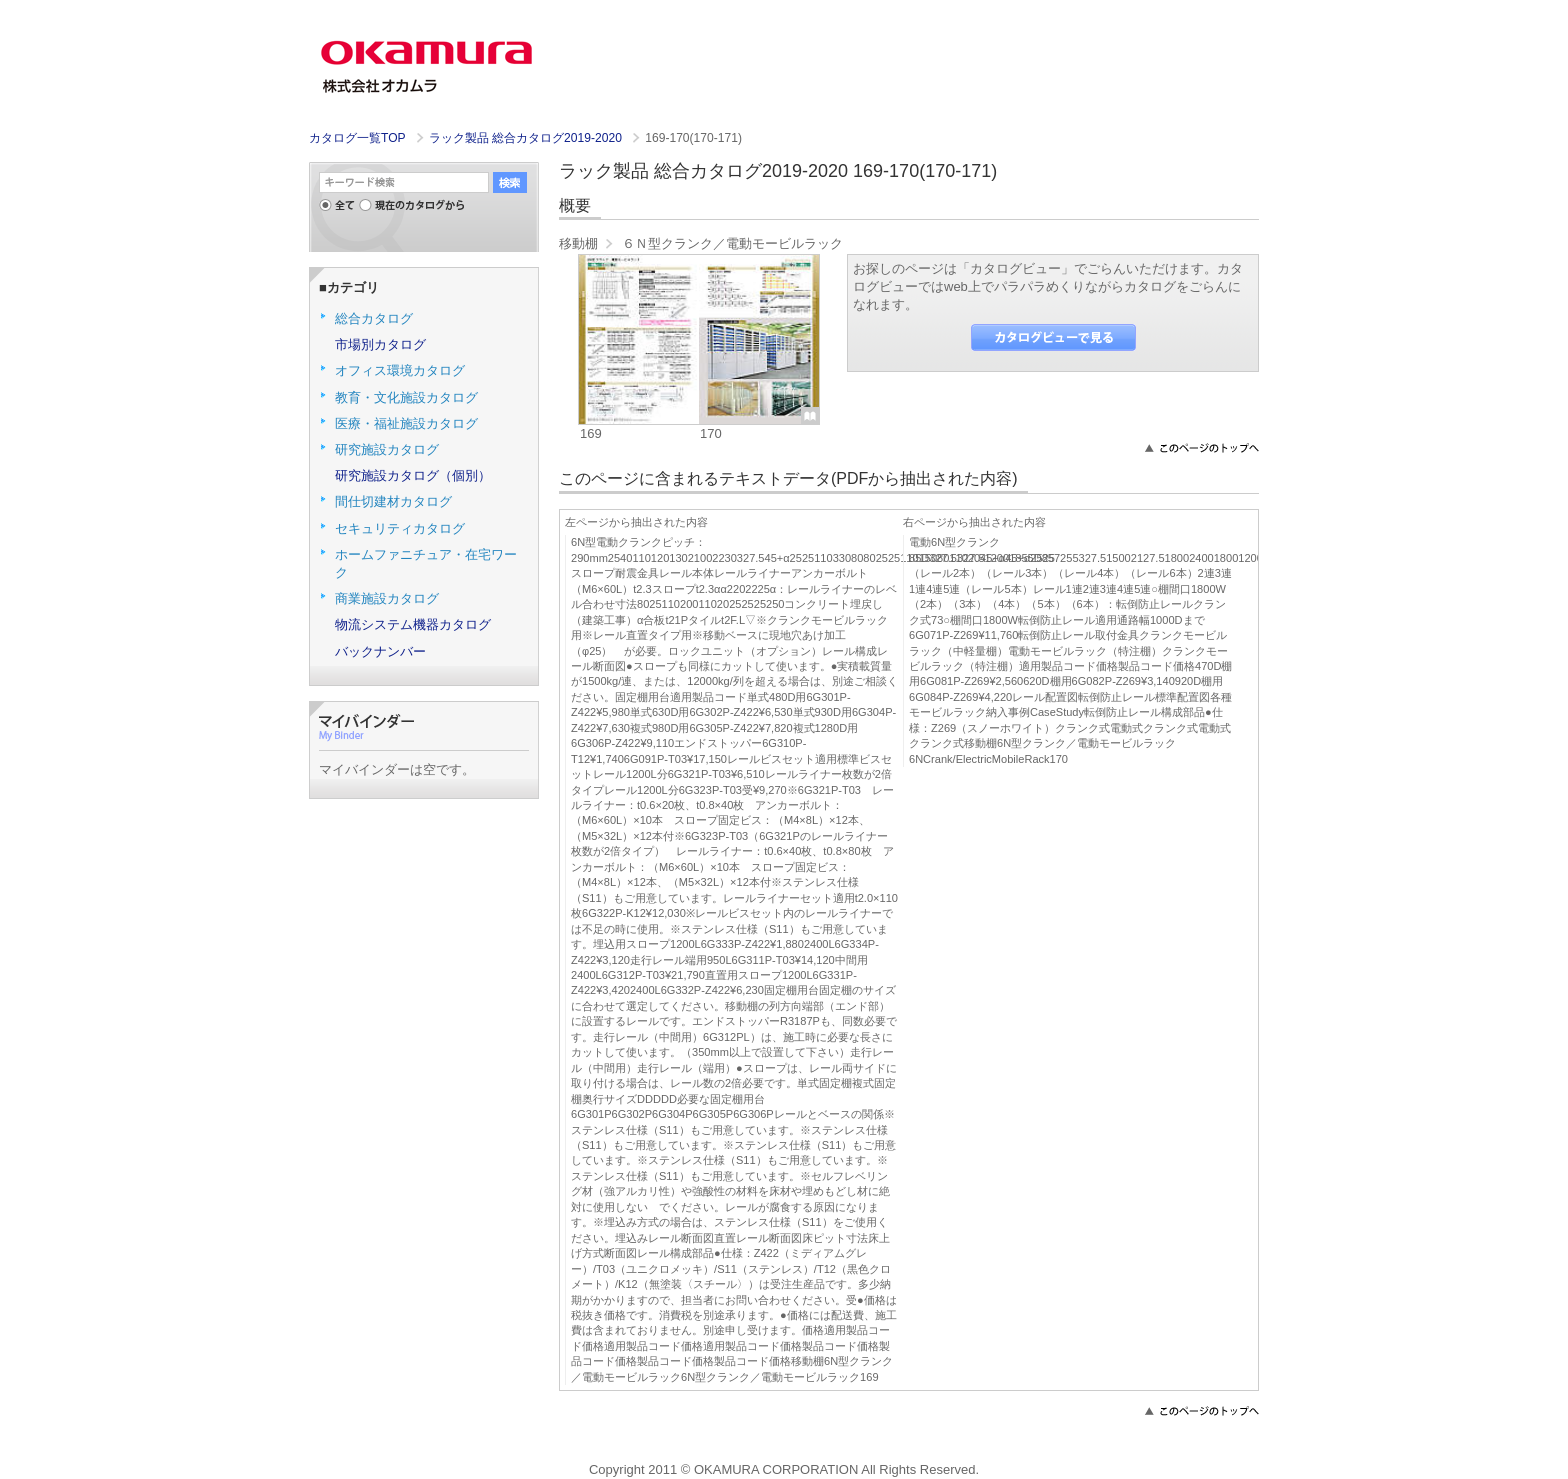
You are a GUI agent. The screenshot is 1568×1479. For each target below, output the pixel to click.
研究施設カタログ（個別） (413, 475)
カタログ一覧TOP (357, 138)
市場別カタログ (380, 344)
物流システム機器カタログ (413, 624)
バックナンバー (380, 651)
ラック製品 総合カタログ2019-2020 (527, 138)
